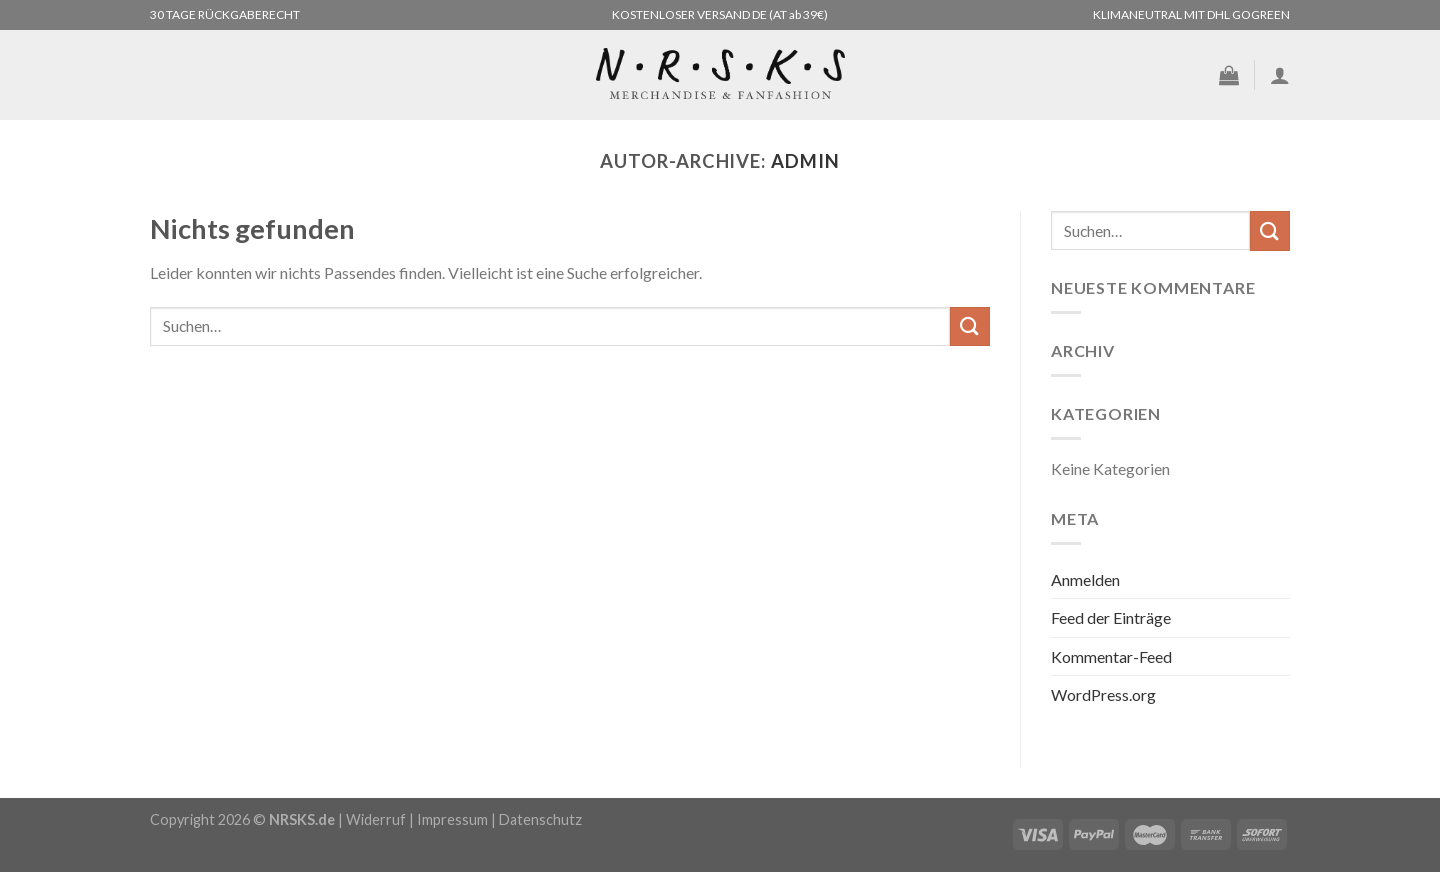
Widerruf (376, 819)
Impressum (452, 819)
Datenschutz (540, 819)
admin (805, 161)
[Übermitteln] (970, 326)
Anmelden (1085, 579)
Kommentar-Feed (1111, 656)
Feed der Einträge (1111, 617)
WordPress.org (1103, 694)
